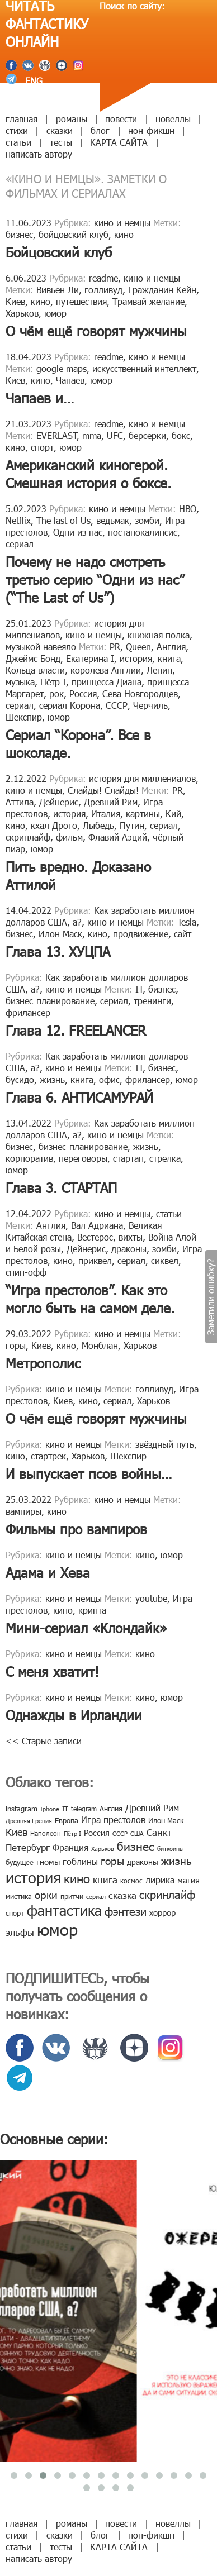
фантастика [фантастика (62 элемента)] (64, 1910)
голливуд (103, 289)
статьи (18, 142)
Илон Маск (60, 933)
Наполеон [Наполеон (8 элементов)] (45, 1833)
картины (143, 813)
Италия (105, 813)
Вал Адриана (97, 1225)
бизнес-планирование (50, 1000)
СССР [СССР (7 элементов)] (120, 1833)
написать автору (39, 154)
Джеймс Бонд (33, 658)
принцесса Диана (106, 682)
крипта (92, 1610)
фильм (69, 837)
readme (103, 278)
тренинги (152, 1000)
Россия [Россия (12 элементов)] (97, 1832)
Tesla (186, 922)
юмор (55, 313)
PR (115, 646)
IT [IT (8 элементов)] (65, 1808)
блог (100, 130)
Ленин (159, 670)
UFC (115, 435)
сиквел (164, 1260)
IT (139, 989)
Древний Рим (111, 802)
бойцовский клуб (73, 234)
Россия (83, 693)
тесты (61, 142)
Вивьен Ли (57, 289)
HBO (187, 508)
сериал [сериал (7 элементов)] (96, 1896)
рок (56, 693)
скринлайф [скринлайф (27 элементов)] (167, 1894)
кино (124, 234)
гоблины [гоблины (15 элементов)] (80, 1861)
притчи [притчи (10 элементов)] (71, 1896)
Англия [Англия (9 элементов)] (111, 1808)
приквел (95, 1260)
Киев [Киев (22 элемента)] (16, 1831)
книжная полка (159, 635)
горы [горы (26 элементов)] (112, 1860)
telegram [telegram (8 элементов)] (84, 1808)
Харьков (22, 313)
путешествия (81, 301)
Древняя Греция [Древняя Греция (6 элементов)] (29, 1820)
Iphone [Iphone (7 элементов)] (49, 1808)
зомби (147, 520)
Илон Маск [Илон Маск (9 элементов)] (165, 1820)
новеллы (173, 119)
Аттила (20, 802)
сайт (182, 933)
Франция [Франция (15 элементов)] (70, 1847)
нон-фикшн (151, 130)
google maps (61, 368)
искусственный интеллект (144, 368)
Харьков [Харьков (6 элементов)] (102, 1848)
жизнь (52, 1079)
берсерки (147, 435)
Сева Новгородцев (140, 693)
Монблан (100, 1345)
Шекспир (24, 717)
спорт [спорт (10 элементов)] (15, 1913)
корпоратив (29, 1158)
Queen (138, 646)
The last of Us (63, 520)
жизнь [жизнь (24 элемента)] (176, 1860)
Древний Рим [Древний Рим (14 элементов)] (152, 1808)
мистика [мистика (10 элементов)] (19, 1896)
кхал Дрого (54, 825)
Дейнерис (58, 802)
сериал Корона (69, 705)
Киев (15, 301)
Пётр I (53, 682)
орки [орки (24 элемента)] (46, 1894)
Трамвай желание (148, 301)
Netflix (18, 520)
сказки (59, 130)
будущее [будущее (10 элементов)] (20, 1862)
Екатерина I (90, 658)
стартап (128, 1158)
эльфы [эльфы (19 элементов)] (20, 1932)
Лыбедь (98, 825)
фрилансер (28, 1012)
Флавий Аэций (117, 837)
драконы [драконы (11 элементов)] (142, 1862)
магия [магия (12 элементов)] (188, 1880)
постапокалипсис (142, 532)
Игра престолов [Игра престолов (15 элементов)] (113, 1819)
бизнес (19, 234)
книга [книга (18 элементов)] (105, 1879)
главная (21, 119)
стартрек (48, 1456)
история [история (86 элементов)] (33, 1877)
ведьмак (112, 520)
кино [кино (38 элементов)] (77, 1878)
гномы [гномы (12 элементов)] (48, 1861)
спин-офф (26, 1272)
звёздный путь (164, 1444)
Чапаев (70, 380)
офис (109, 1079)
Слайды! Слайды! (103, 790)
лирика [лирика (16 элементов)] (159, 1880)
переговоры (83, 1158)
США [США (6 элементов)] (137, 1833)
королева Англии (105, 670)
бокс (181, 435)
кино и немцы (122, 222)
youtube (151, 1598)
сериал (20, 544)
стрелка (165, 1158)
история (136, 658)
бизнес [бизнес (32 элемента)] (135, 1845)
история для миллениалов (142, 778)
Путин (132, 825)
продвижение (140, 933)
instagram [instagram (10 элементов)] (21, 1808)
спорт (42, 447)
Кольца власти (35, 670)
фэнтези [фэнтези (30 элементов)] (126, 1911)
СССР (117, 705)
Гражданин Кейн (162, 289)
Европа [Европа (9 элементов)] (66, 1820)
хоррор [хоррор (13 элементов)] (162, 1912)
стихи (17, 130)
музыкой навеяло (41, 646)
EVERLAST (56, 435)
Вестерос (95, 1237)
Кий (173, 813)
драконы (129, 1248)
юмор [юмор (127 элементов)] (57, 1929)
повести (121, 119)
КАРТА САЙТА (119, 142)
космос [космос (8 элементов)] (131, 1880)
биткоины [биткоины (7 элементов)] (170, 1848)
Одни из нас (77, 532)
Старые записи (46, 1741)
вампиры (23, 1511)
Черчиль (150, 705)
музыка (20, 682)
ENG (32, 81)
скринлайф (28, 837)
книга (169, 658)
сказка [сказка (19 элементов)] (122, 1895)
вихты (131, 1237)
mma (91, 435)
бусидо (20, 1079)
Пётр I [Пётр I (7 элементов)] (72, 1833)
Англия (171, 646)
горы (16, 1345)
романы (71, 119)
